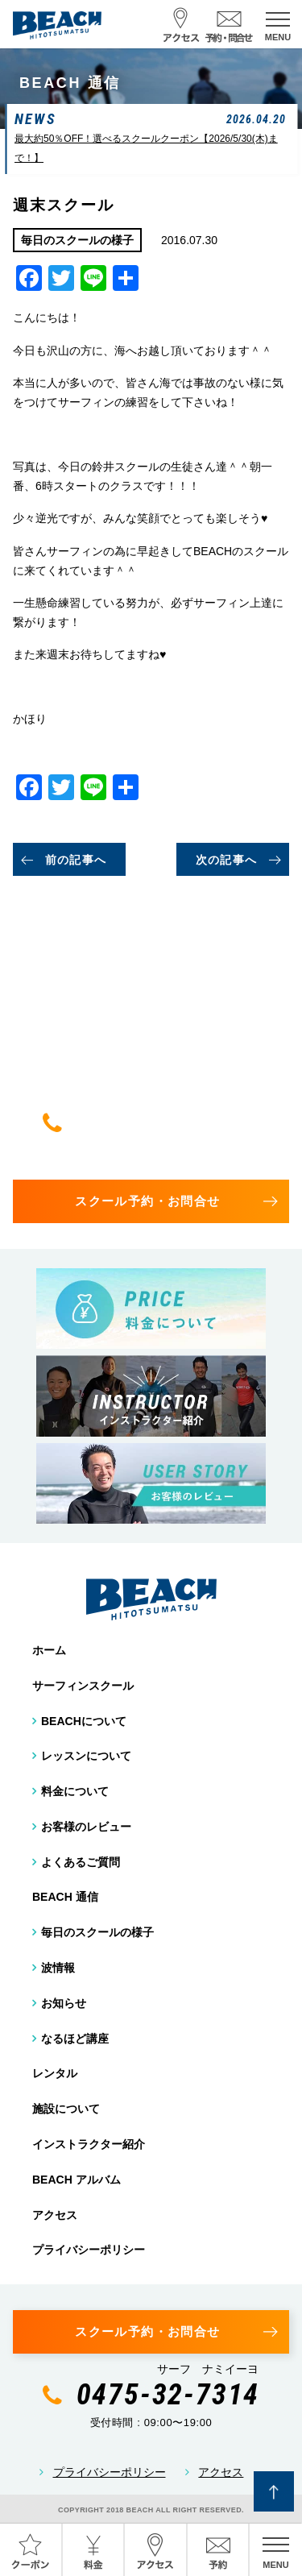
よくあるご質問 (80, 1862)
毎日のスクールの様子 (97, 1932)
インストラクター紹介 (88, 2144)
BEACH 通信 (65, 1896)
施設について (66, 2108)
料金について (75, 1791)
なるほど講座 (75, 2038)
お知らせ (63, 2003)
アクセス (54, 2215)
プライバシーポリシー (88, 2249)
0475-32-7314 (168, 1122)
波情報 (58, 1967)
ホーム (49, 1650)
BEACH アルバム (76, 2179)
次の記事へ (227, 859)
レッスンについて (86, 1755)
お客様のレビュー (86, 1826)
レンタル (54, 2073)
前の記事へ (76, 859)
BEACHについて (83, 1721)
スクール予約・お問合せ (147, 1201)
